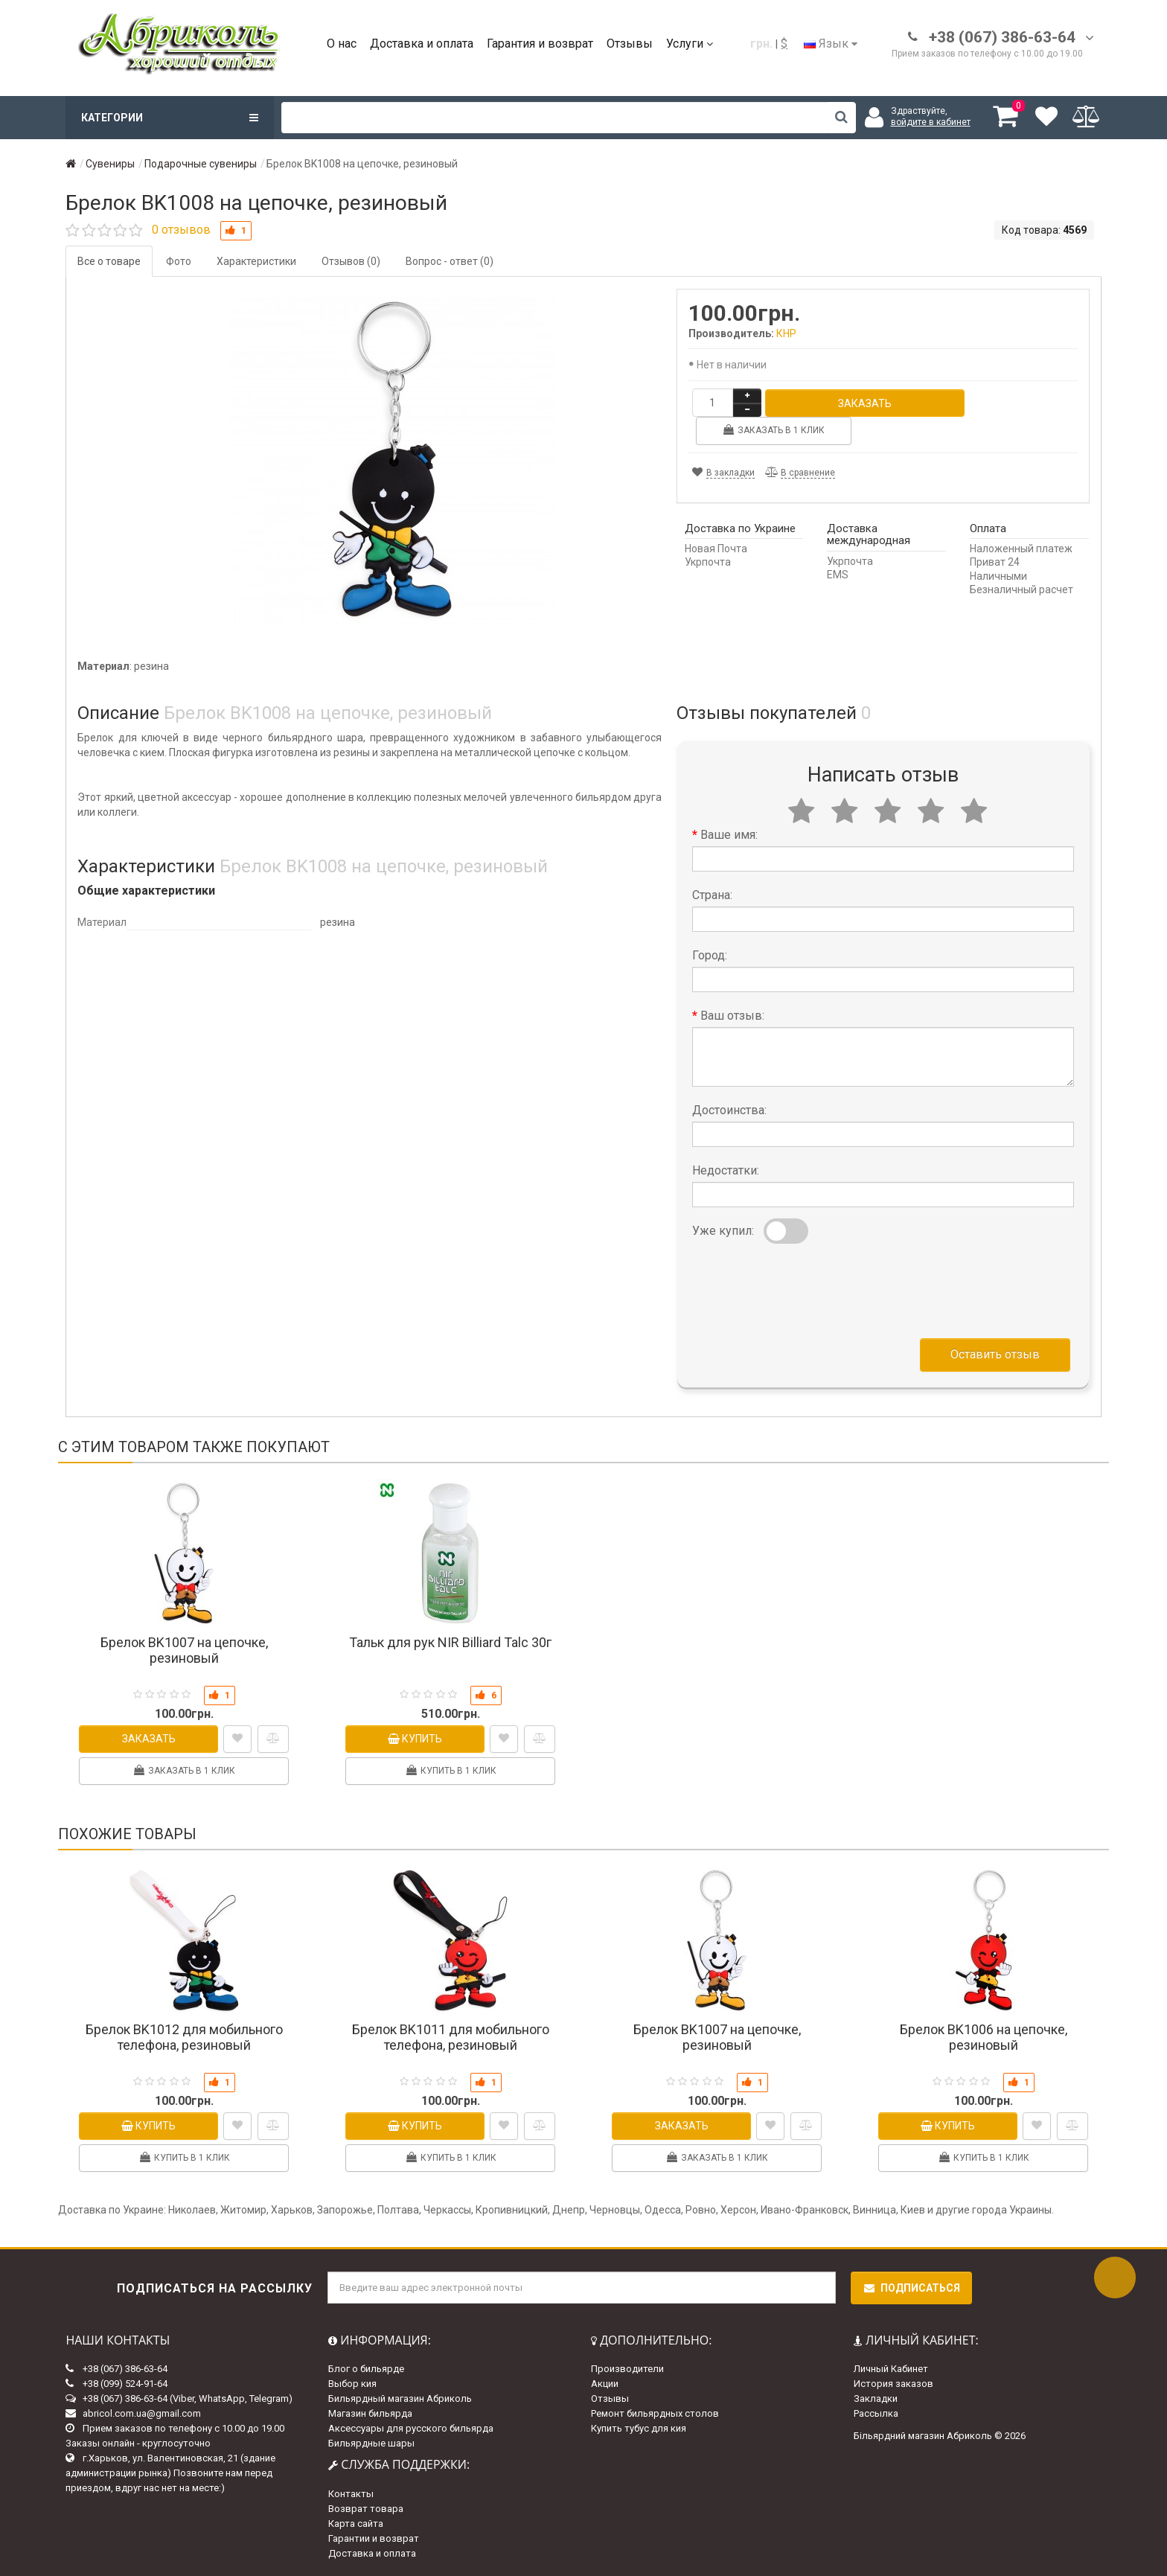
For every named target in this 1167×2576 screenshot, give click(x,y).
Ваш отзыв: (732, 1016)
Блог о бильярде (366, 2368)
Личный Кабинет (891, 2368)
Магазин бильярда (370, 2413)
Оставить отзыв (995, 1354)
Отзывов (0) (351, 261)
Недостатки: (725, 1170)
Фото (178, 261)
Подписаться (911, 2288)
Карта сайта (355, 2523)
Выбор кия (352, 2383)
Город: (709, 955)
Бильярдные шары (371, 2443)
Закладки (876, 2398)
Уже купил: (723, 1231)
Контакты (351, 2493)
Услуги (689, 43)
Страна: (712, 895)
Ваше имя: (729, 835)
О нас (342, 43)
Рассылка (876, 2413)
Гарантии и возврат (373, 2538)
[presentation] (805, 1288)
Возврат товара (365, 2508)
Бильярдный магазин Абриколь (400, 2398)
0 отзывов (181, 230)
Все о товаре (109, 261)
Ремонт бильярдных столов (655, 2413)
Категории (169, 117)
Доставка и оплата (421, 43)
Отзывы (630, 43)
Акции (604, 2383)
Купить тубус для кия (638, 2428)
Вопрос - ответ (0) (449, 261)
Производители (627, 2368)
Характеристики (256, 261)
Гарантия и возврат (540, 43)
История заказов (893, 2383)
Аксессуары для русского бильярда (410, 2428)
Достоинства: (729, 1110)
